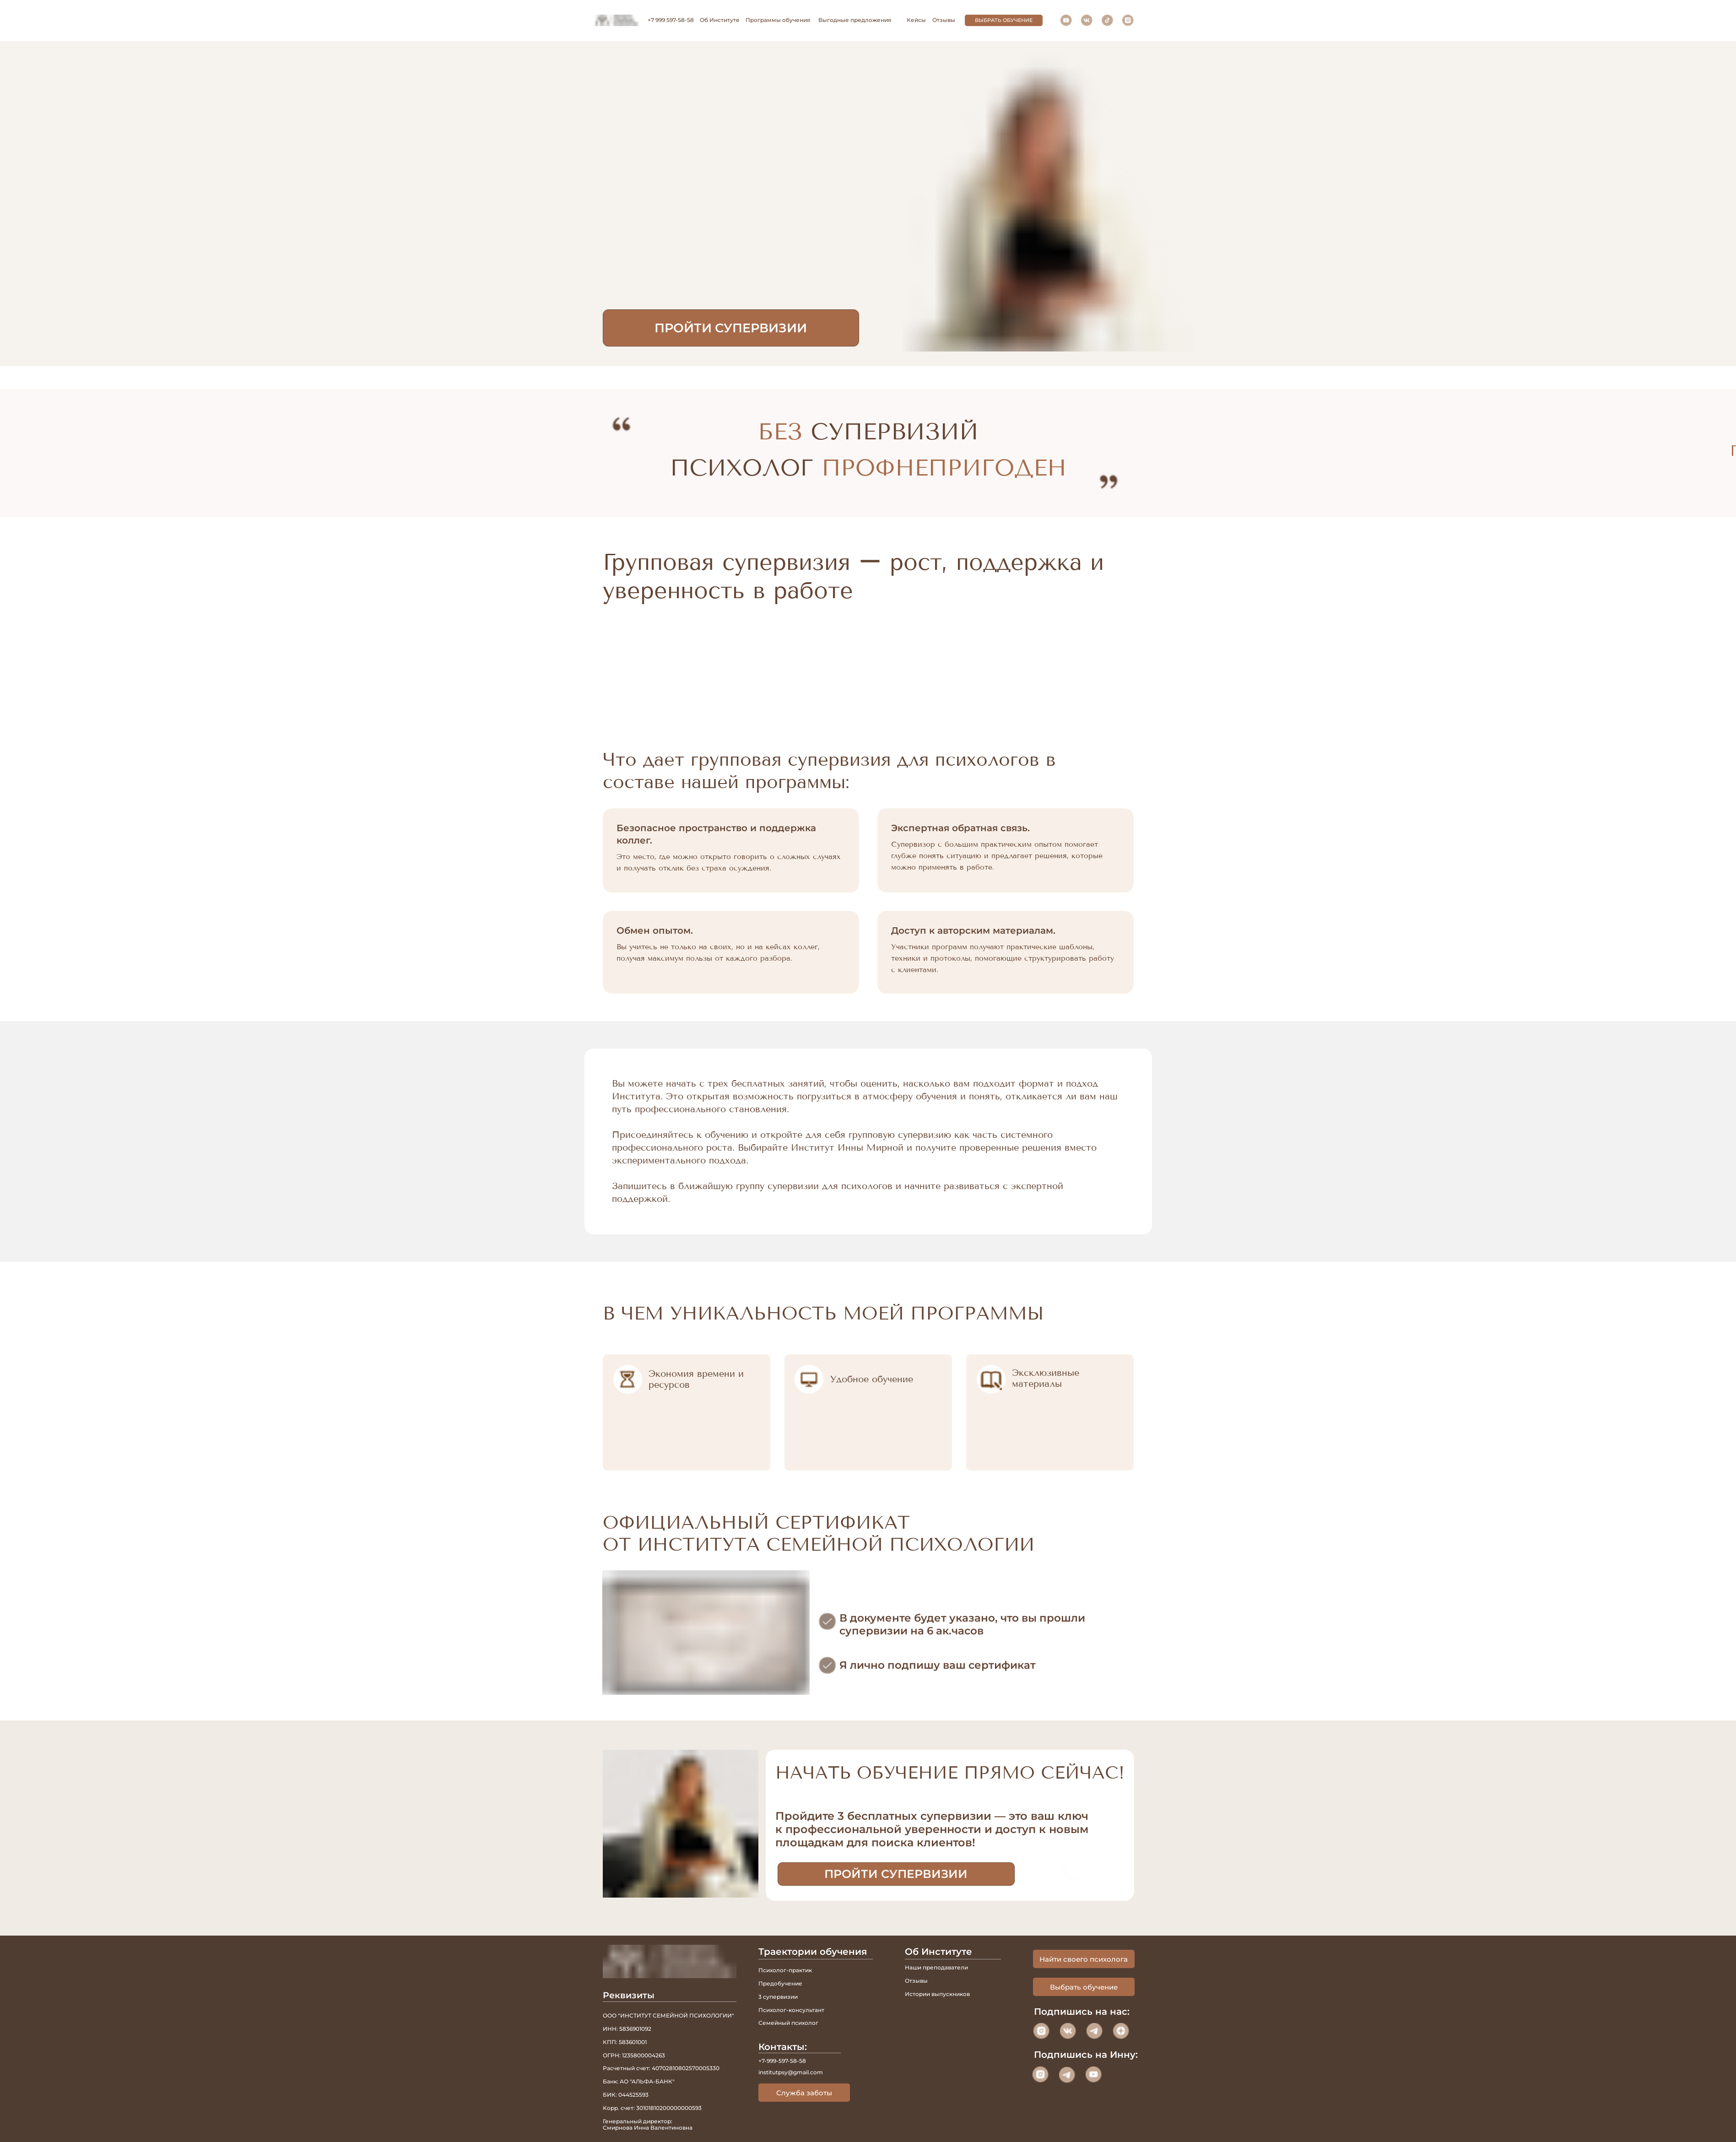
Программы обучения (778, 19)
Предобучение (780, 1983)
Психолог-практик (785, 1970)
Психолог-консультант (791, 2010)
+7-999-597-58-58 (782, 2060)
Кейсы (916, 19)
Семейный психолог (788, 2022)
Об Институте (720, 19)
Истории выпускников (937, 1994)
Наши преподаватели (936, 1967)
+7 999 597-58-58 (671, 19)
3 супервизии (778, 1996)
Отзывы (943, 19)
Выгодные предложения (854, 19)
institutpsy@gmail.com (790, 2072)
